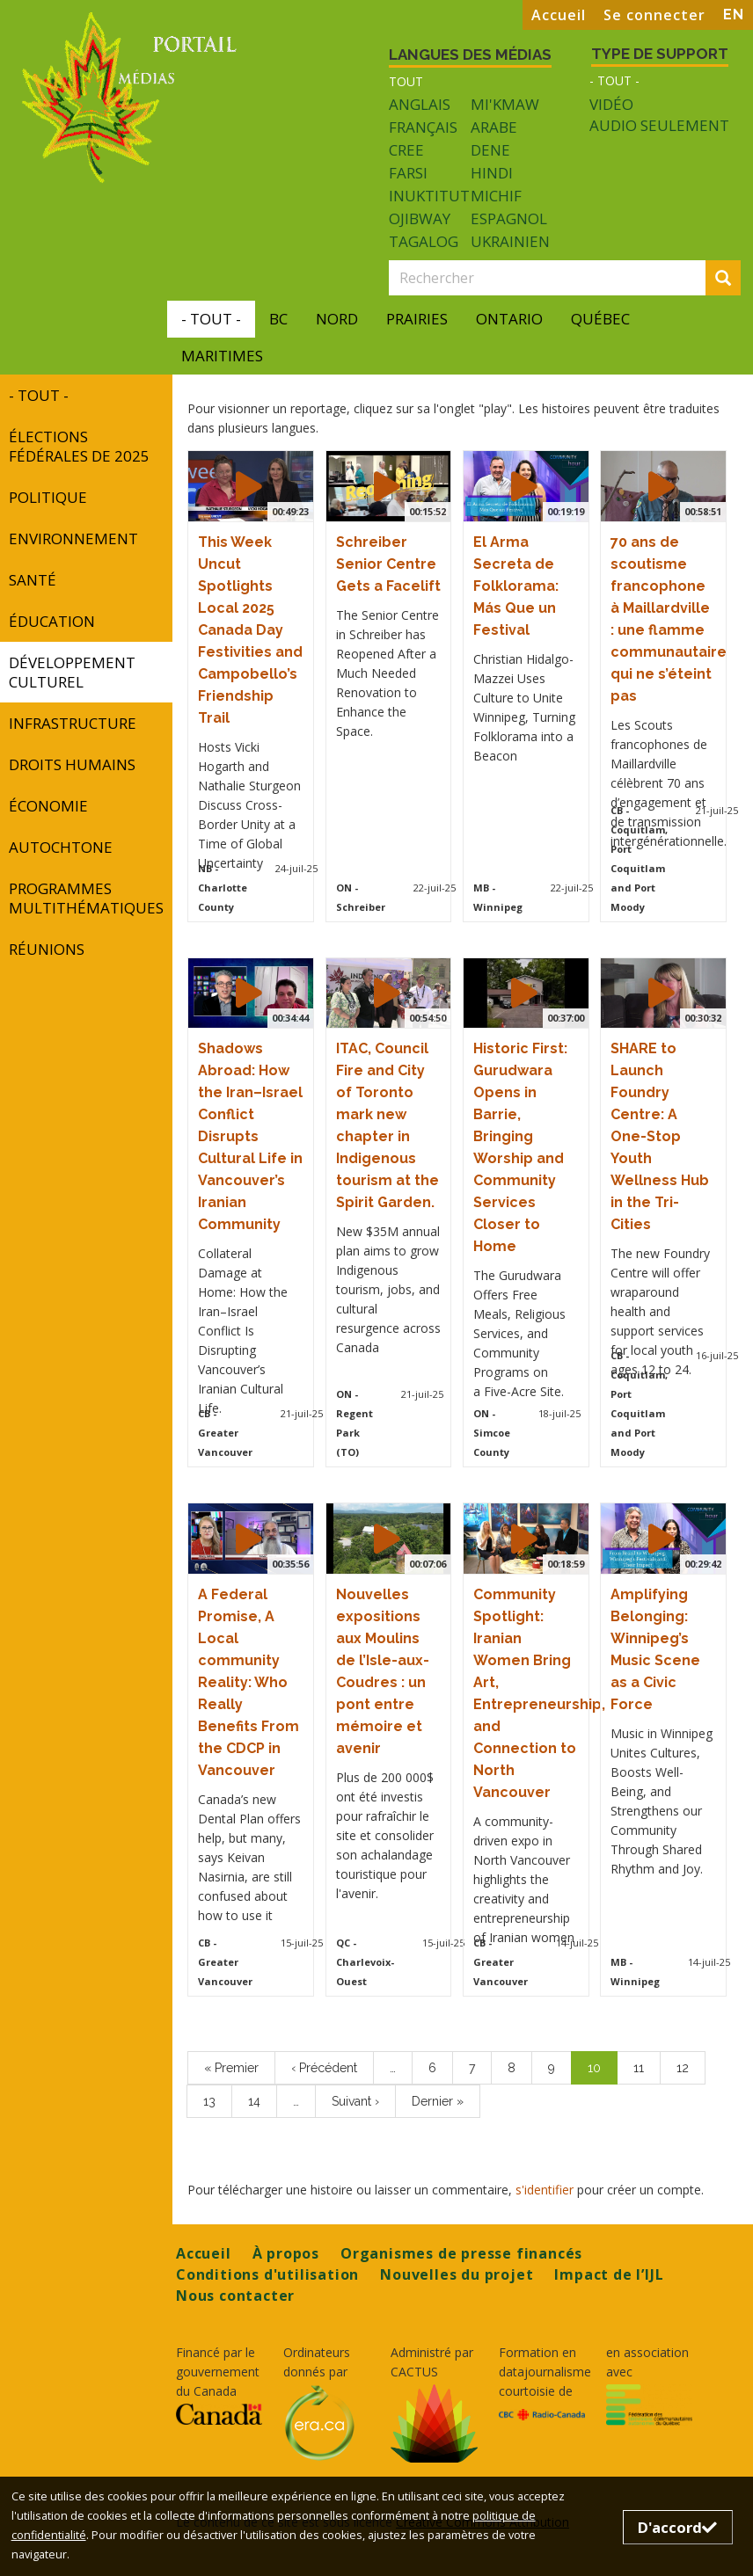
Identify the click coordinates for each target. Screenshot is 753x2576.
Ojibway (419, 218)
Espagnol (509, 218)
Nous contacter (235, 2295)
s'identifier (544, 2189)
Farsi (408, 173)
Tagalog (423, 241)
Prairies (417, 319)
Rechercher (728, 279)
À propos (285, 2253)
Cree (406, 150)
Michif (496, 196)
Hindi (492, 173)
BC (278, 319)
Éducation (52, 621)
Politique (48, 497)
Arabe (494, 127)
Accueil (558, 15)
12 (690, 2067)
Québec (600, 319)
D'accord (677, 2527)
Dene (490, 150)
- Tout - (614, 80)
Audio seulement (659, 125)
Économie (48, 806)
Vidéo (611, 104)
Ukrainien (510, 241)
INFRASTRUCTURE (72, 723)
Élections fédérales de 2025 (79, 446)
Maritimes (222, 356)
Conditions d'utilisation (267, 2274)
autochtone (61, 847)
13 (217, 2100)
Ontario (509, 319)
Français (423, 127)
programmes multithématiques (86, 898)
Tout (406, 81)
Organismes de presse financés (461, 2253)
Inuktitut (429, 196)
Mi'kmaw (505, 104)
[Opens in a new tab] (219, 2414)
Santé (32, 580)
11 (647, 2067)
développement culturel (72, 672)
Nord (337, 319)
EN (733, 14)
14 (262, 2100)
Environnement (73, 538)
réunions (46, 949)
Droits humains (72, 764)
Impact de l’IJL (608, 2274)
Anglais (419, 104)
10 (603, 2072)
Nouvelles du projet (456, 2274)
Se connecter (654, 15)
